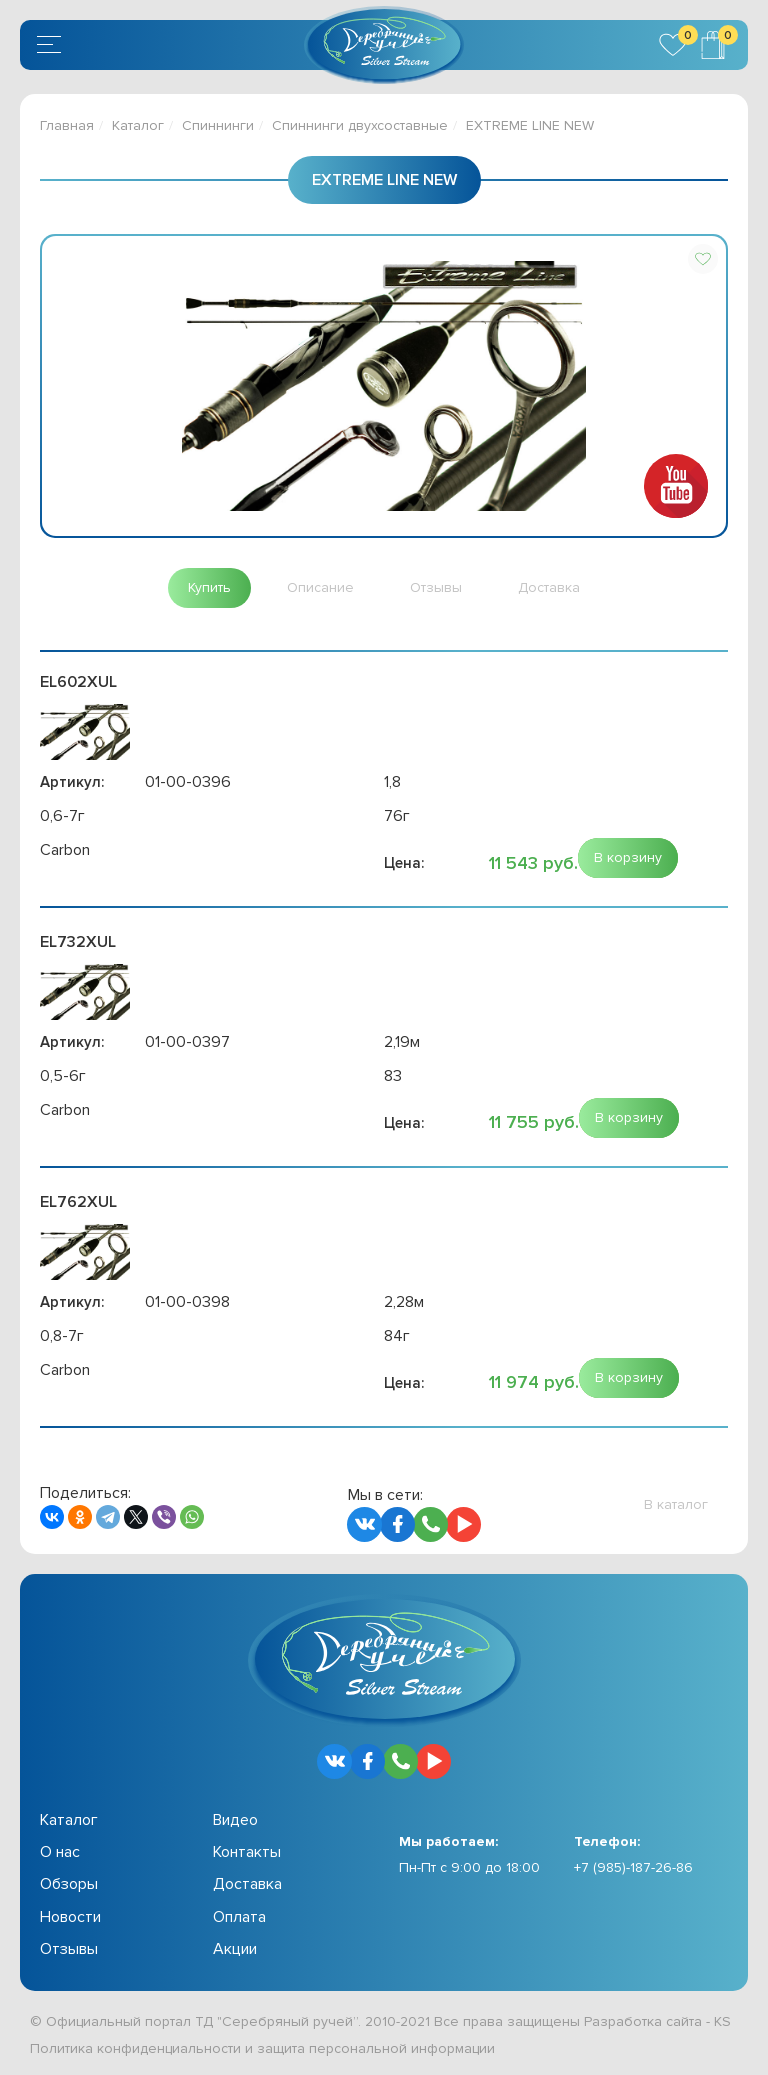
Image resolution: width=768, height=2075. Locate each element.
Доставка (247, 1884)
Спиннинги (218, 125)
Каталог (138, 125)
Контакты (247, 1852)
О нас (60, 1852)
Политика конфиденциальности (135, 2048)
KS (722, 2021)
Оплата (239, 1917)
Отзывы (69, 1949)
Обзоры (69, 1884)
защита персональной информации (376, 2048)
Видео (235, 1820)
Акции (235, 1949)
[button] (703, 259)
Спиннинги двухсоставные (360, 125)
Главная (67, 125)
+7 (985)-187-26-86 (633, 1867)
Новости (70, 1917)
